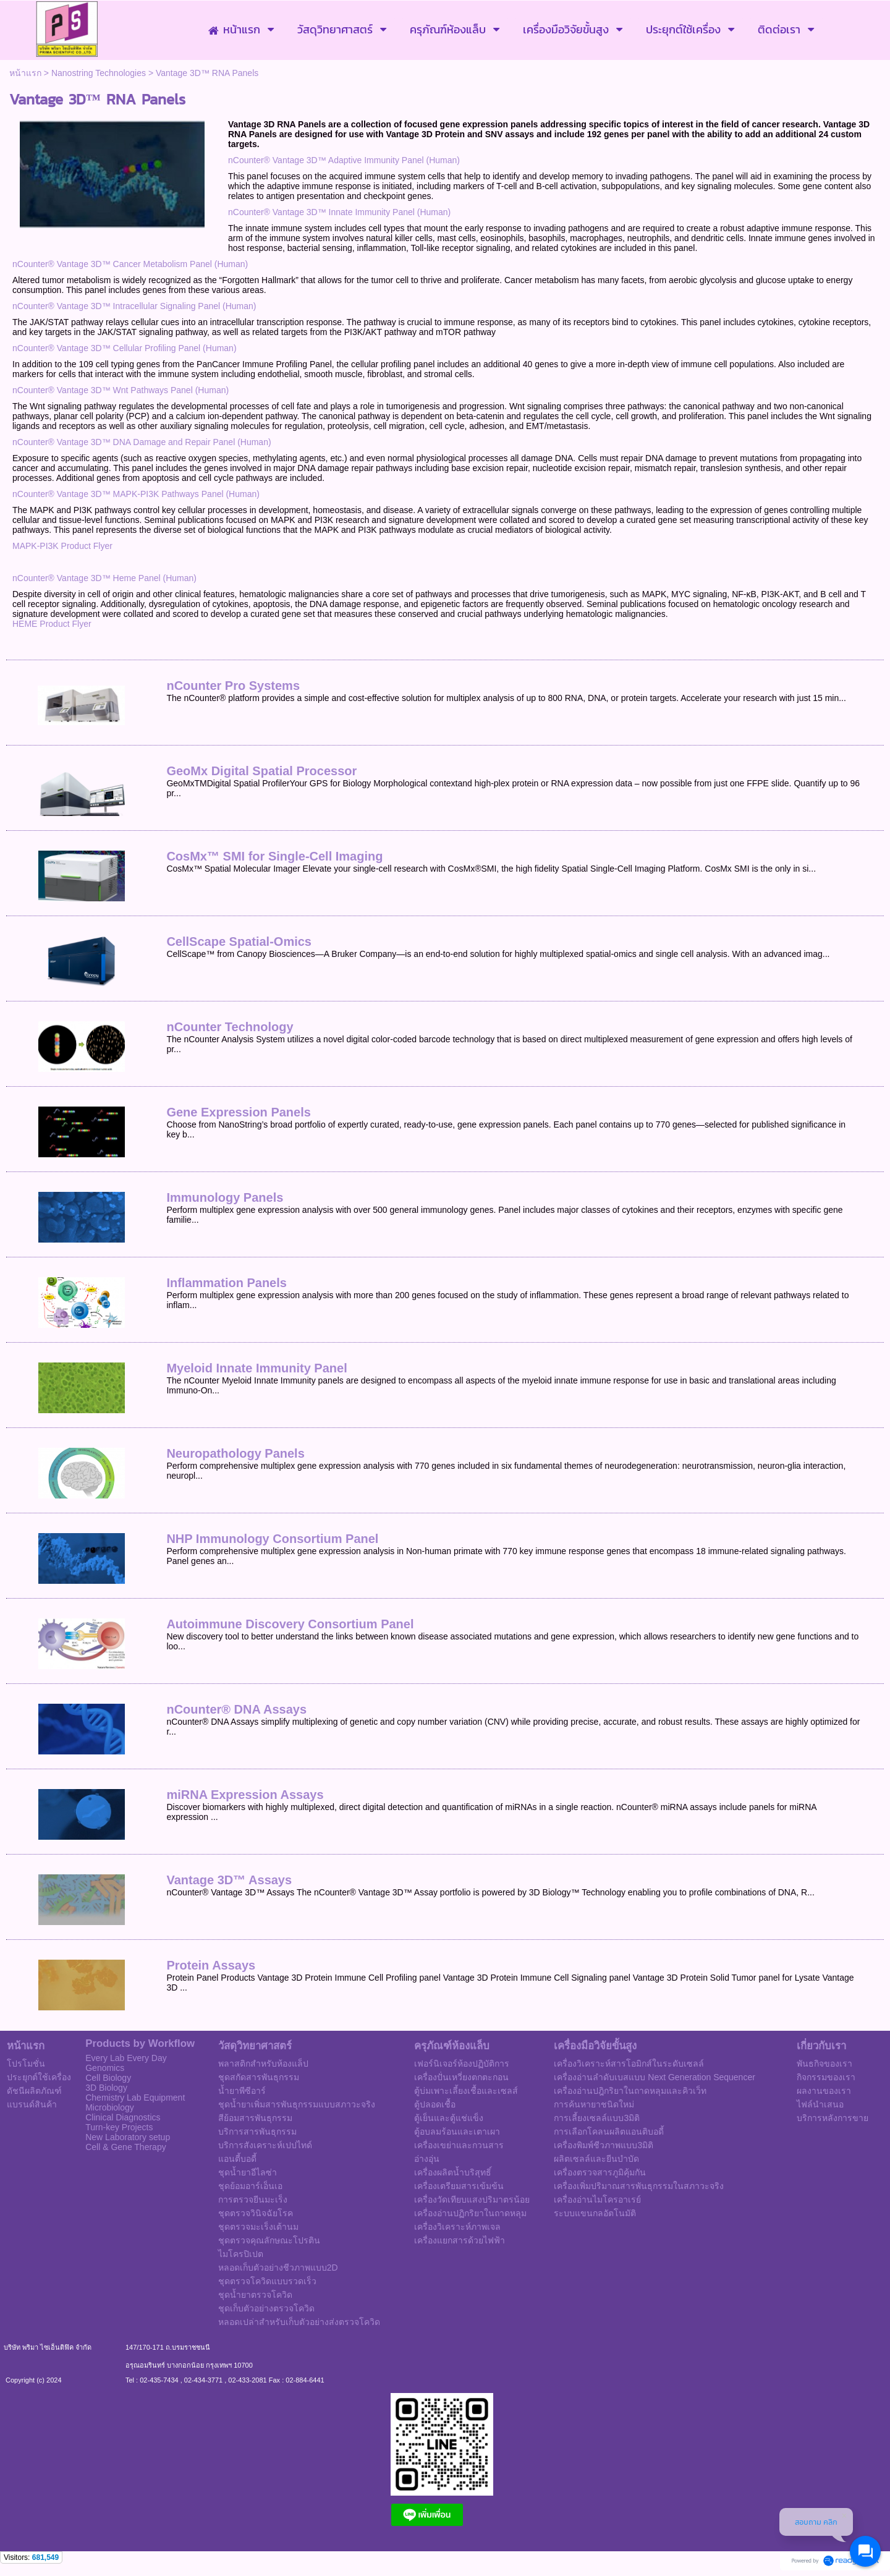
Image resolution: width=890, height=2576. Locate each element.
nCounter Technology (229, 1027)
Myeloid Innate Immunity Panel (256, 1368)
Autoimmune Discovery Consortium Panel (289, 1624)
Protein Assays (210, 1965)
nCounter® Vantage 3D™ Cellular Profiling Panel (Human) (124, 348)
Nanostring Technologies (98, 73)
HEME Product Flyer (51, 624)
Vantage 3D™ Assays (229, 1880)
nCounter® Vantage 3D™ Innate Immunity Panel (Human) (339, 212)
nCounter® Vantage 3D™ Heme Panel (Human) (104, 578)
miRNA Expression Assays (244, 1794)
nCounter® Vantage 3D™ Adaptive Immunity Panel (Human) (344, 160)
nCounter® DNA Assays (236, 1709)
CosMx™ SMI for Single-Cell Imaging (274, 856)
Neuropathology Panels (235, 1453)
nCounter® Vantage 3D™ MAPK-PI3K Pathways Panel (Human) (136, 494)
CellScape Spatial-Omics (239, 941)
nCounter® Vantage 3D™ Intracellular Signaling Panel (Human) (134, 306)
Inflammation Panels (226, 1283)
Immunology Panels (224, 1197)
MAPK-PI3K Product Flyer (62, 546)
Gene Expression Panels (238, 1112)
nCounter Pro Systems (233, 685)
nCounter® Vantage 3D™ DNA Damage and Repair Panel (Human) (141, 442)
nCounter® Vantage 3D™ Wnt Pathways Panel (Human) (120, 390)
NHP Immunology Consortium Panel (272, 1538)
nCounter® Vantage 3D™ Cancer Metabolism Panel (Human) (130, 264)
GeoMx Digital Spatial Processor (261, 771)
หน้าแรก (25, 73)
